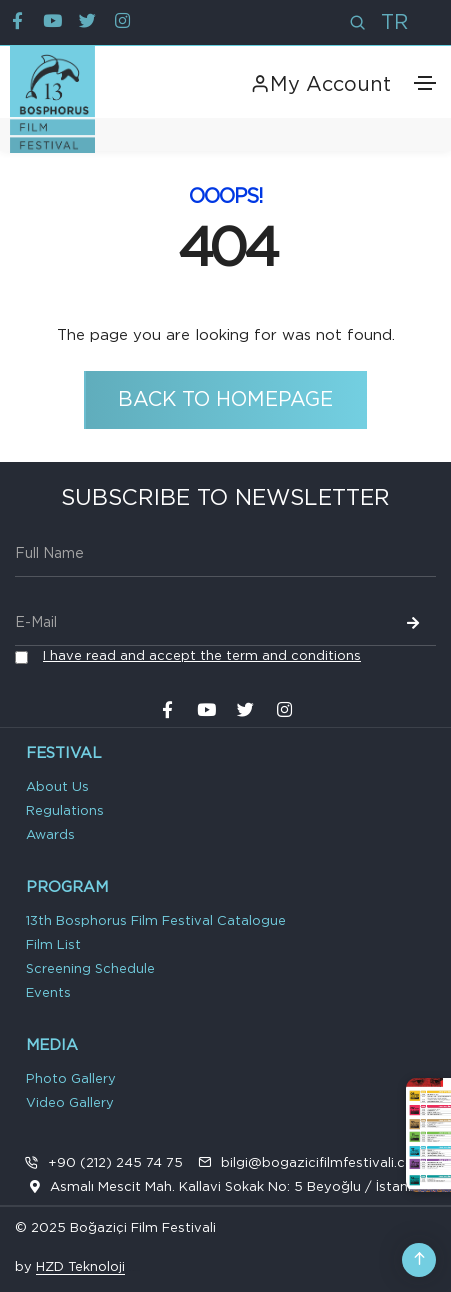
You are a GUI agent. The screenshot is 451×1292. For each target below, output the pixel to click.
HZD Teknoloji (80, 1267)
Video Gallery (70, 1103)
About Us (57, 787)
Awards (50, 835)
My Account (320, 85)
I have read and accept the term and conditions (202, 656)
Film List (53, 945)
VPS (137, 1270)
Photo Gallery (71, 1079)
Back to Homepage (225, 400)
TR (394, 23)
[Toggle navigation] (425, 83)
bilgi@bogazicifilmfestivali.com (324, 1163)
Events (48, 993)
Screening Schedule (90, 969)
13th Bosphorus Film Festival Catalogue (156, 921)
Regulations (65, 811)
